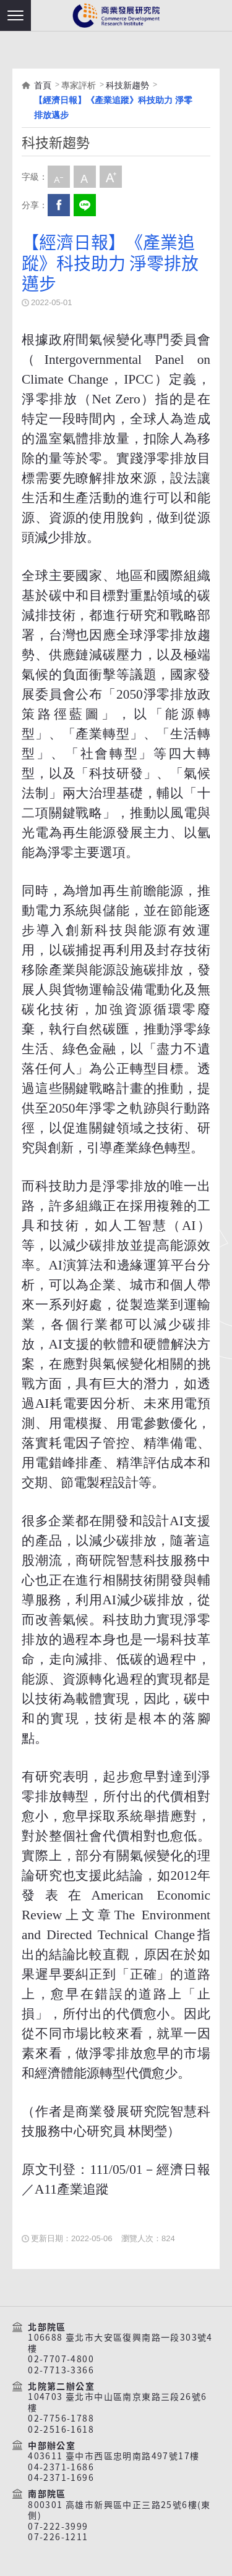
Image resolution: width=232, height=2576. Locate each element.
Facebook (59, 205)
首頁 (42, 85)
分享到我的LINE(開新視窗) (85, 205)
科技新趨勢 (127, 85)
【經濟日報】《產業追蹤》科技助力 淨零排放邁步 (113, 107)
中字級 (85, 177)
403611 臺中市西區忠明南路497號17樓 (113, 2456)
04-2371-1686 (61, 2467)
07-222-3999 (58, 2526)
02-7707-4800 (61, 2359)
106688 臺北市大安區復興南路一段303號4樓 (120, 2343)
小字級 (59, 177)
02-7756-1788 (61, 2418)
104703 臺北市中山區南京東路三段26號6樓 (117, 2402)
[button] (15, 15)
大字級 (111, 177)
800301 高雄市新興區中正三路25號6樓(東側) (119, 2510)
